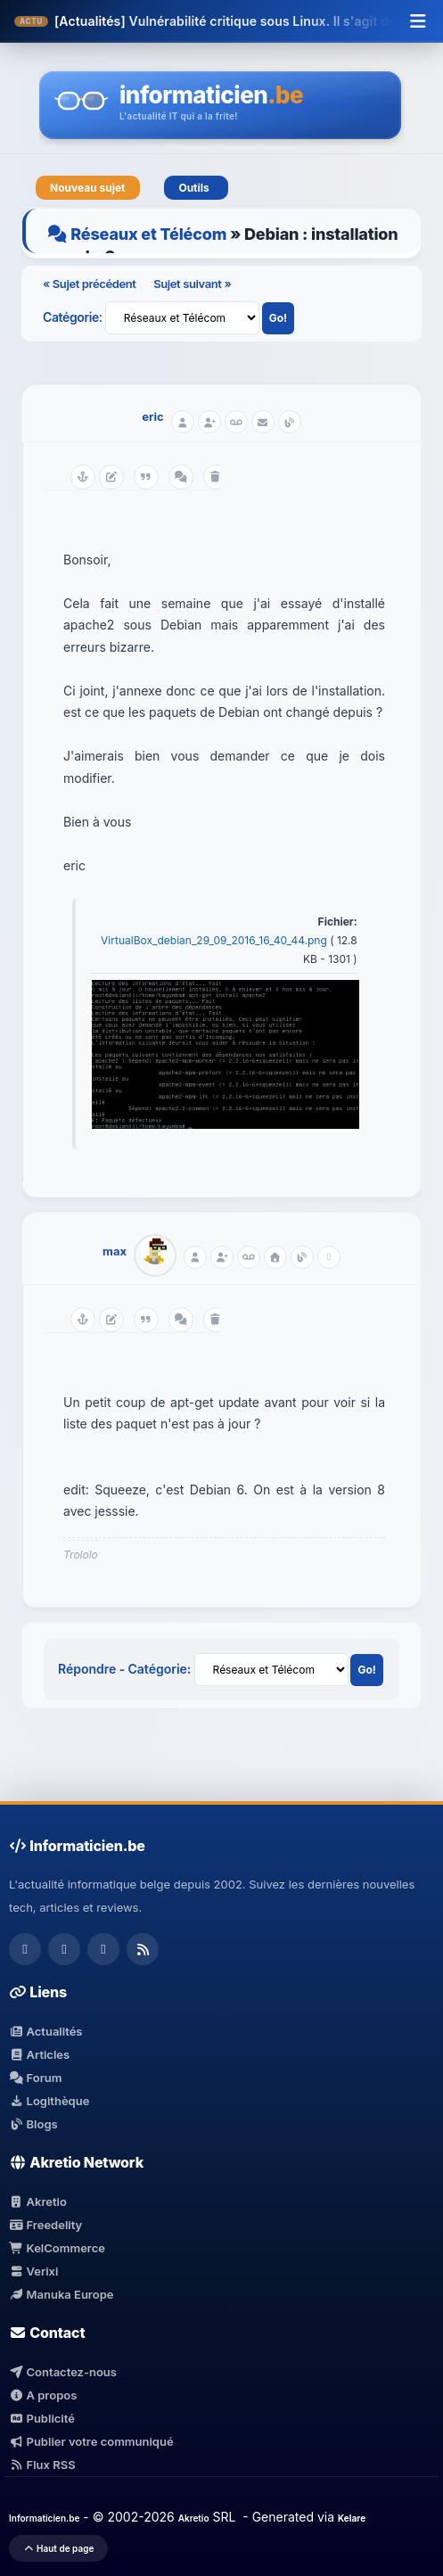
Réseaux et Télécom (148, 234)
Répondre (87, 1668)
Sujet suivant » (192, 283)
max (115, 1251)
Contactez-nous (63, 2372)
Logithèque (49, 2101)
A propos (43, 2395)
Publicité (42, 2418)
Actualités (45, 2031)
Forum (35, 2077)
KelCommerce (57, 2248)
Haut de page (58, 2548)
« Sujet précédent (90, 283)
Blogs (33, 2124)
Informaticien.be (44, 2518)
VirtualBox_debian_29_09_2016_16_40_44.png (215, 940)
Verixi (33, 2271)
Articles (39, 2054)
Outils (196, 187)
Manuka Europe (61, 2294)
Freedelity (45, 2225)
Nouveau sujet (88, 187)
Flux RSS (42, 2464)
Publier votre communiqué (91, 2441)
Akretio (38, 2201)
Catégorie (71, 317)
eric (152, 416)
